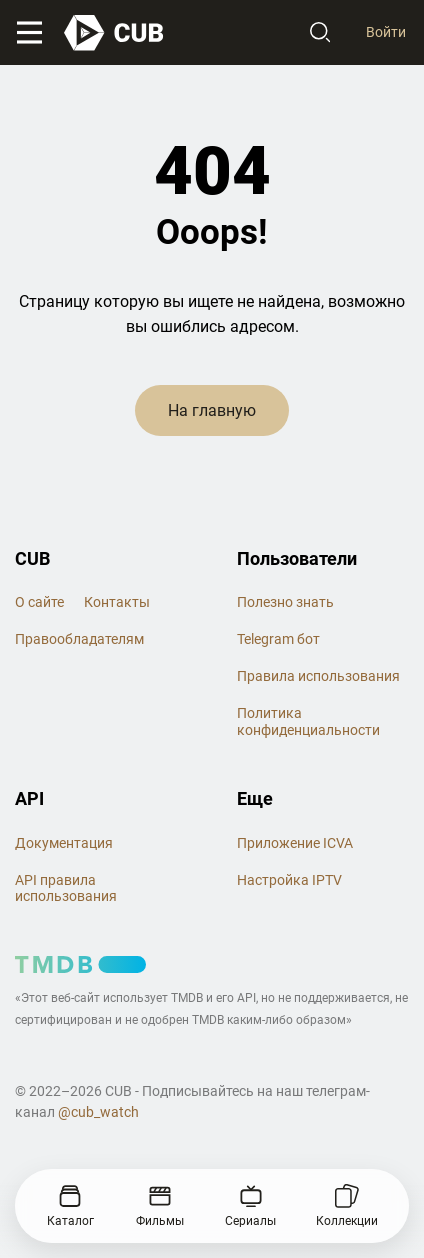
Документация (64, 843)
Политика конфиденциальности (308, 721)
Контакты (117, 602)
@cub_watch (98, 1112)
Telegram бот (278, 639)
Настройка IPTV (289, 880)
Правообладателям (79, 639)
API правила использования (66, 888)
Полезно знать (285, 602)
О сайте (39, 602)
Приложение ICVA (295, 843)
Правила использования (318, 676)
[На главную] (115, 33)
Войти (386, 32)
